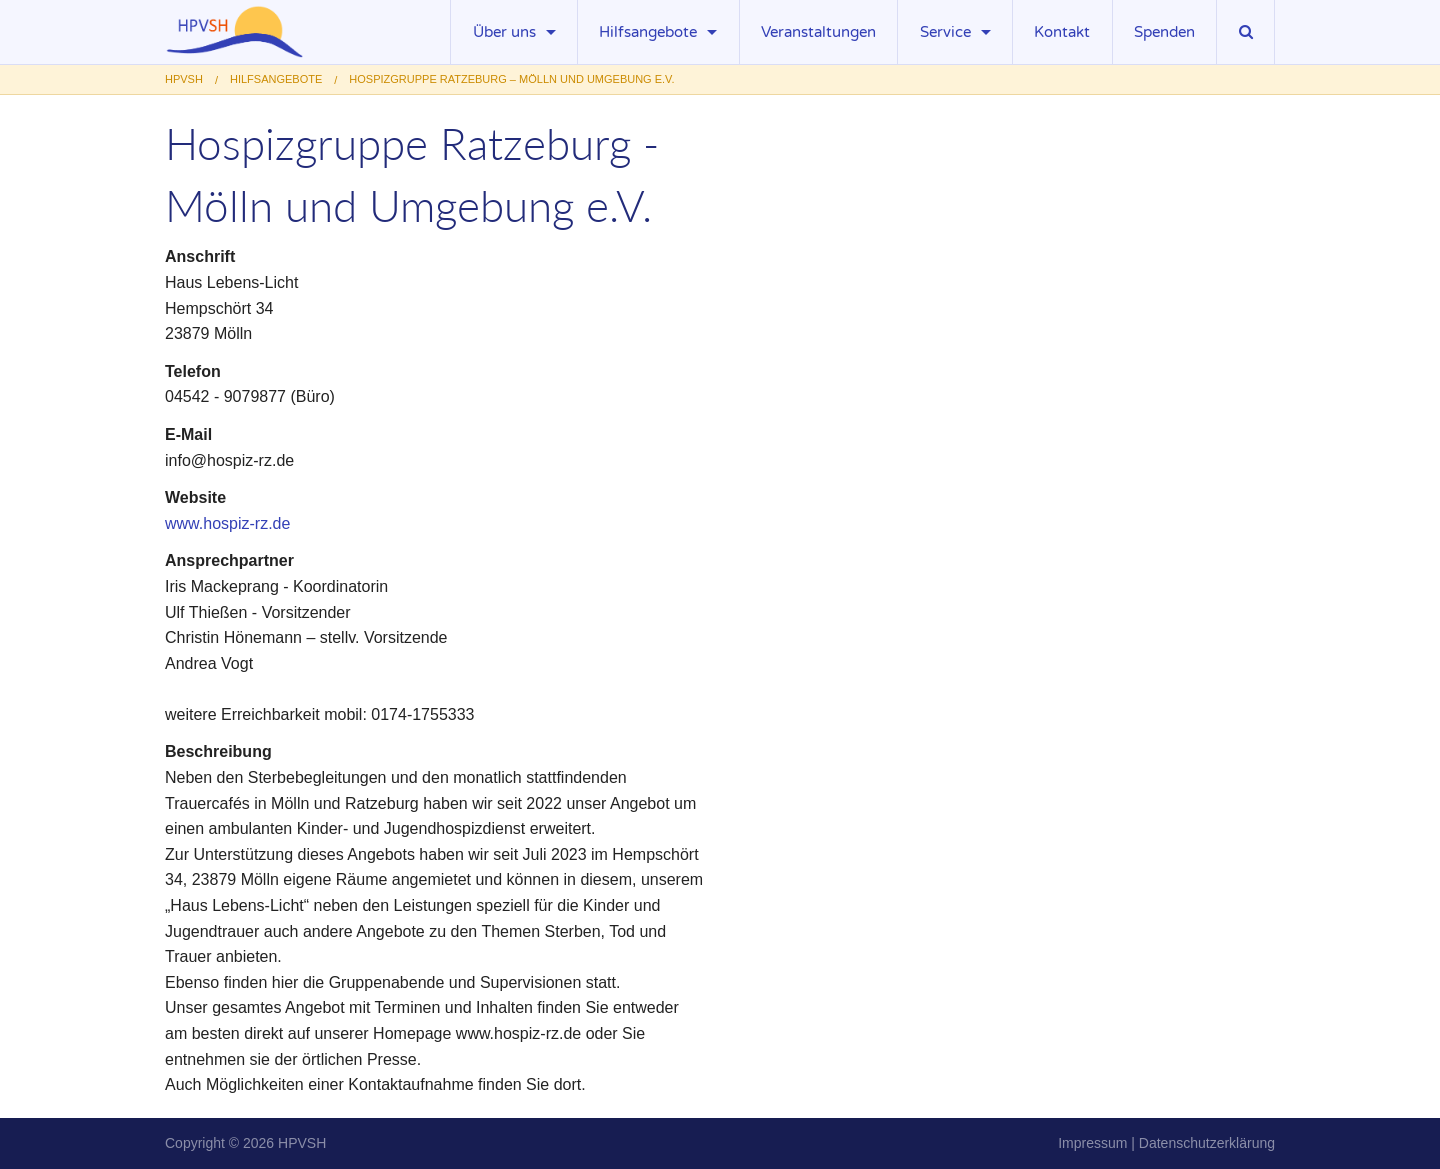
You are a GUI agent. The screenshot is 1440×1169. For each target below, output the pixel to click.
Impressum (1092, 1143)
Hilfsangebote (648, 32)
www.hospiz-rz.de (227, 523)
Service (945, 32)
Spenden (1164, 32)
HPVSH (302, 1143)
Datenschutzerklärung (1207, 1143)
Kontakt (1062, 32)
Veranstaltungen (818, 32)
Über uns (504, 32)
